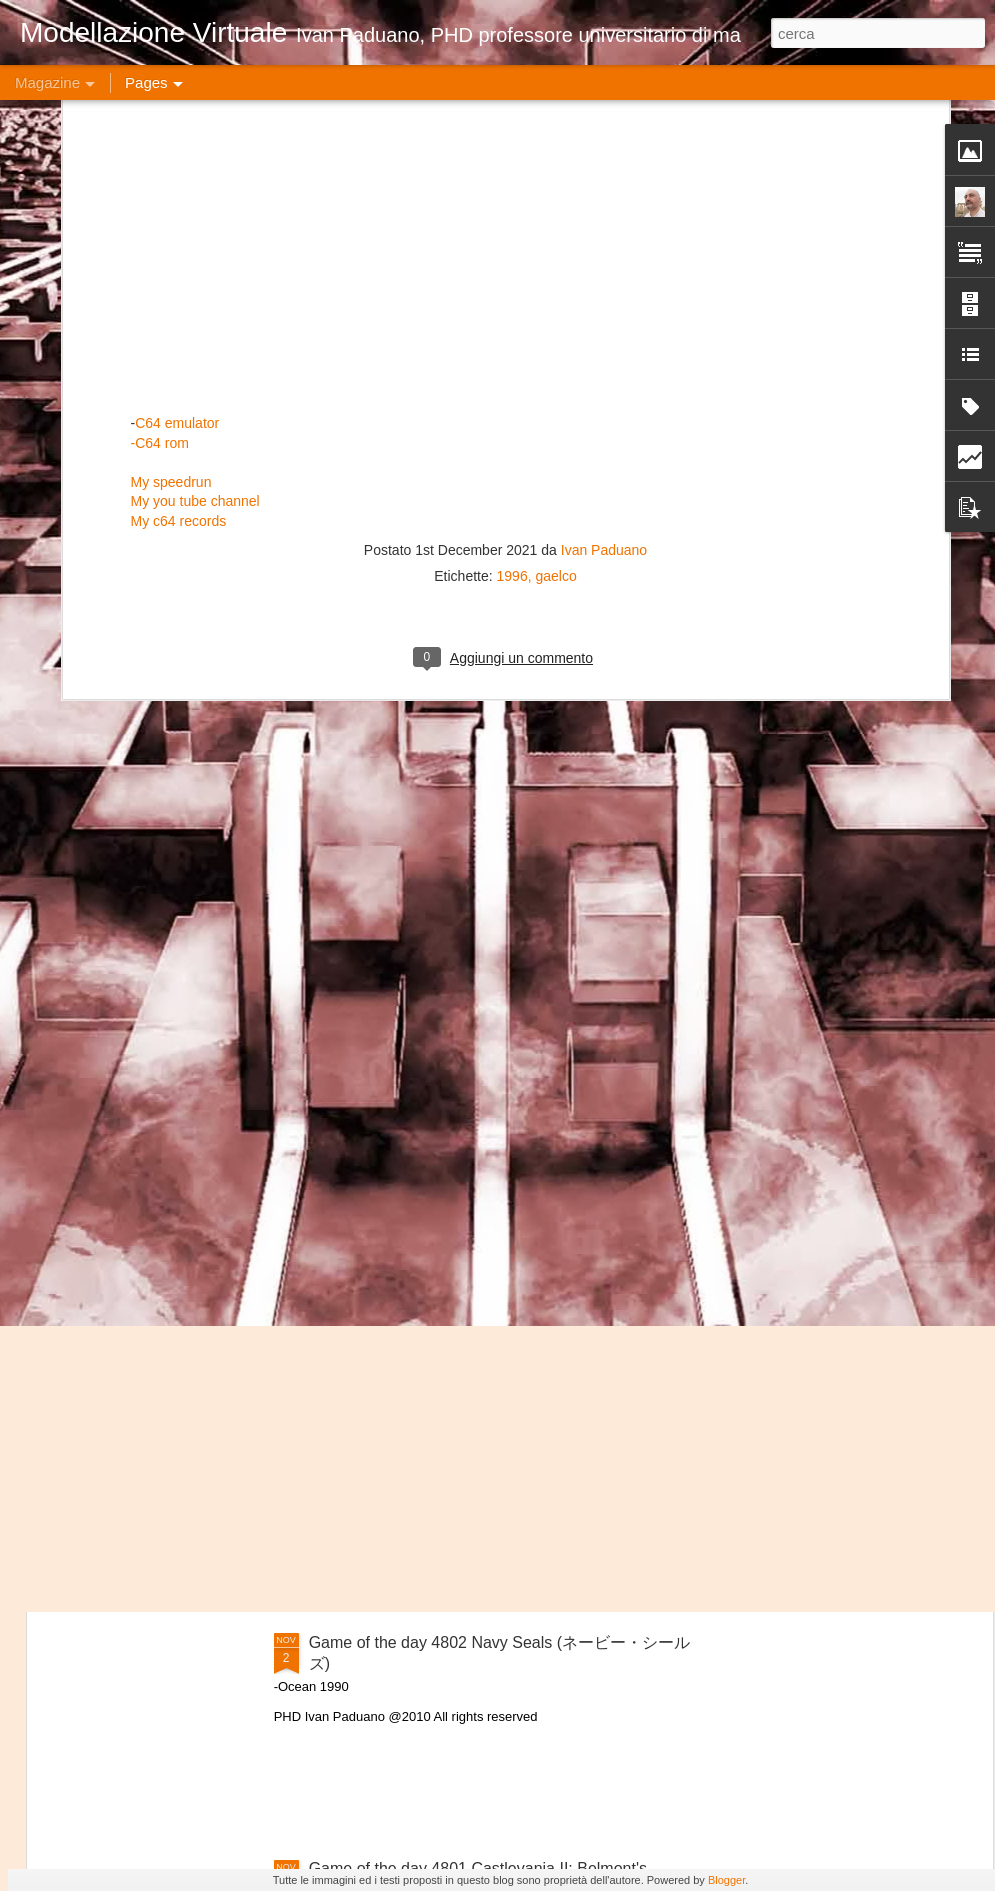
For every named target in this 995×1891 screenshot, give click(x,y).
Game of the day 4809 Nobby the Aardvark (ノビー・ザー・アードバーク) (400, 593)
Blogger (726, 1880)
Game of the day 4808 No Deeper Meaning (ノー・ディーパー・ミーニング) (636, 593)
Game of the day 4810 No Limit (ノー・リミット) (166, 584)
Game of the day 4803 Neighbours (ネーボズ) (471, 1415)
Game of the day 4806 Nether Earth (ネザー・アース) (499, 734)
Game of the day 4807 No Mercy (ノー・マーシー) (872, 584)
